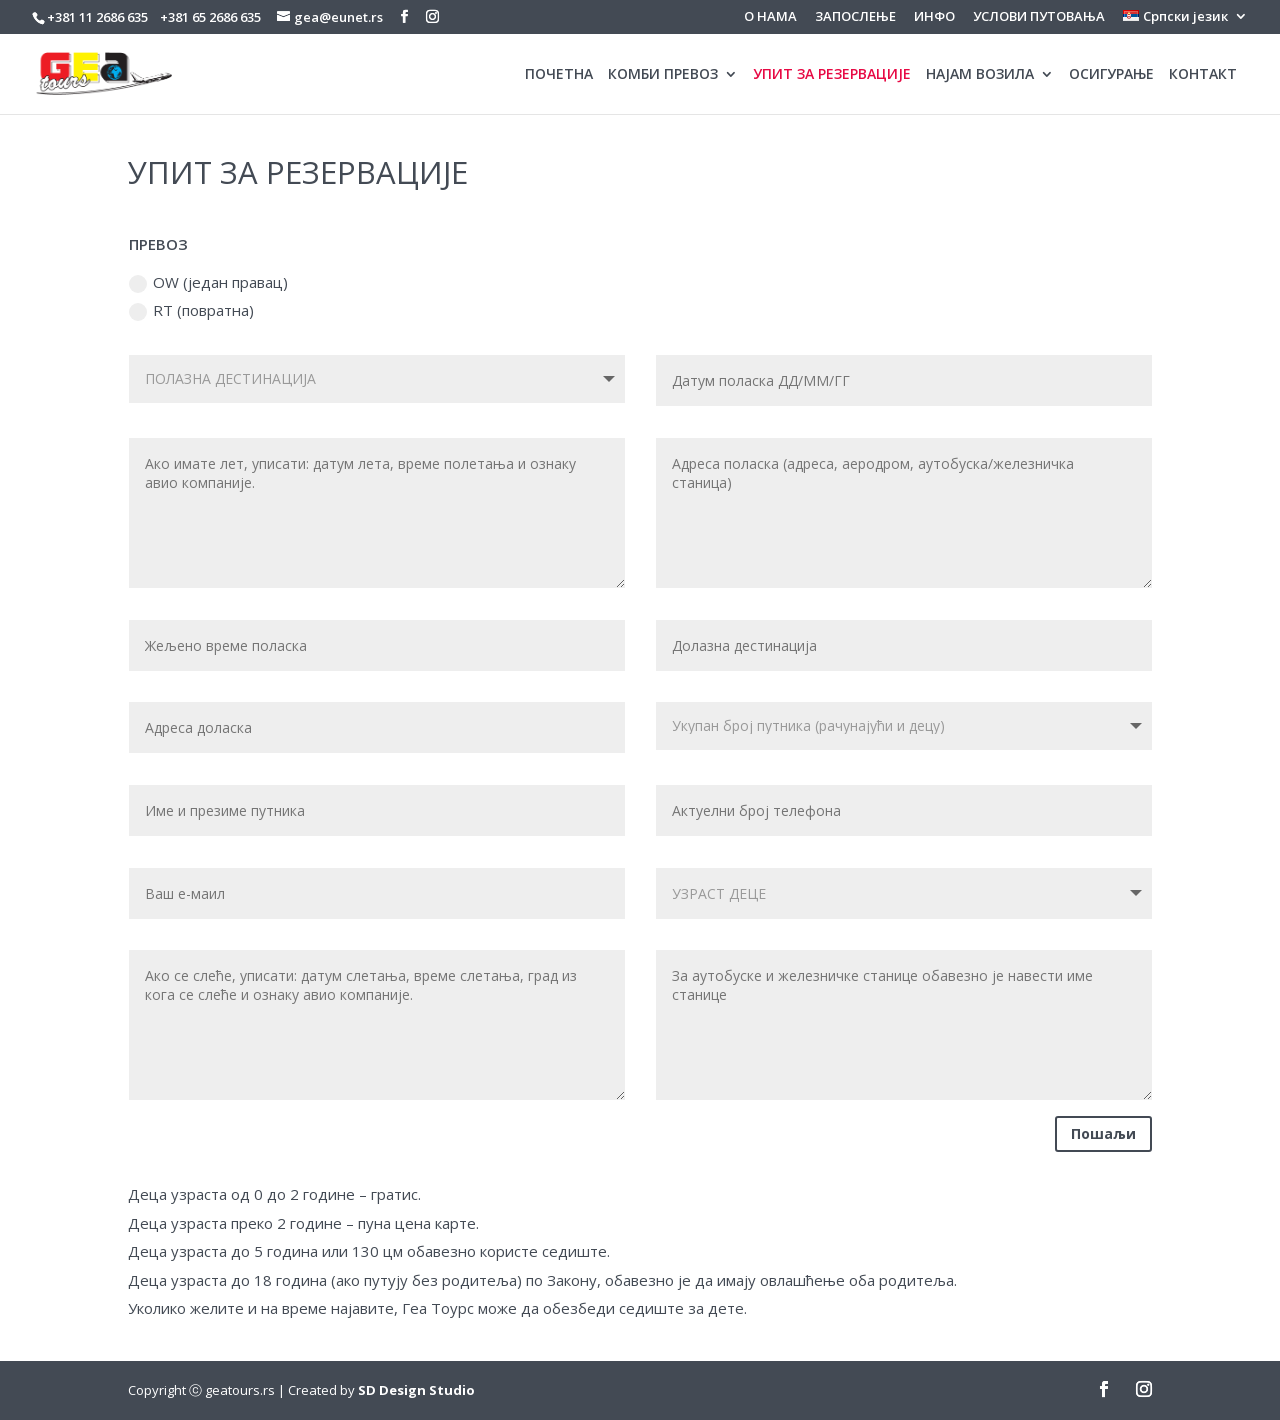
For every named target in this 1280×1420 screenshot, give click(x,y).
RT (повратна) (191, 310)
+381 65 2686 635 (210, 17)
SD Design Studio (416, 1390)
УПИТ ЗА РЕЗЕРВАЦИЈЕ (832, 75)
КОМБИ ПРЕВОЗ (663, 75)
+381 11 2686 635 (97, 17)
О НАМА (770, 17)
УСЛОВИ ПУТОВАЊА (1039, 17)
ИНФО (934, 17)
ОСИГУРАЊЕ (1111, 75)
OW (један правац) (208, 282)
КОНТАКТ (1203, 75)
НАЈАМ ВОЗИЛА (980, 75)
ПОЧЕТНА (559, 75)
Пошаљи (1103, 1133)
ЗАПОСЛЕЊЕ (855, 17)
